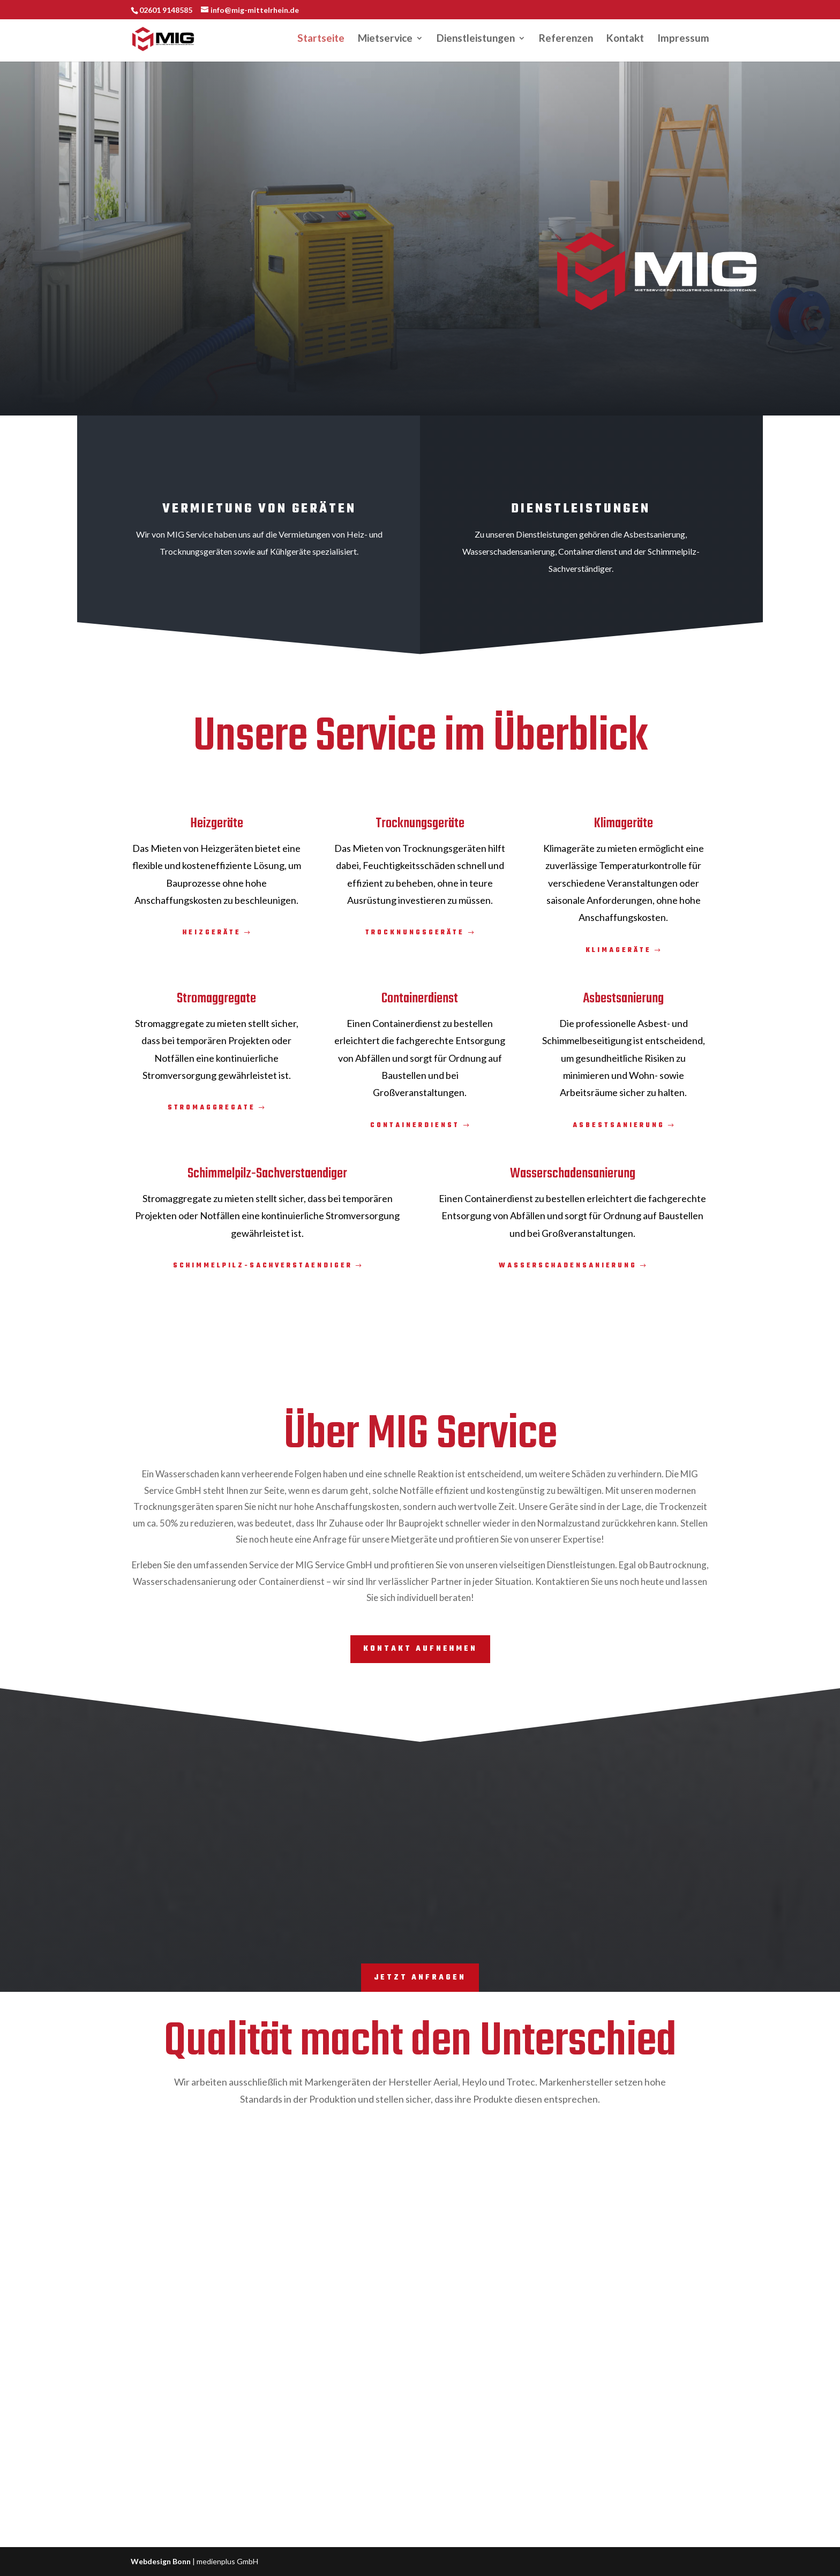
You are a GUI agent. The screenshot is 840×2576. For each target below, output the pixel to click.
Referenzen (566, 41)
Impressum (683, 41)
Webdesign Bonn (161, 2561)
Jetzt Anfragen (420, 1977)
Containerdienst (415, 1125)
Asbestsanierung (619, 1125)
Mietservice (385, 41)
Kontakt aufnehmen (420, 1649)
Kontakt (625, 41)
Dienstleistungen (476, 41)
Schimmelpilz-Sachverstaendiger (262, 1265)
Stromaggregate (212, 1107)
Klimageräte (618, 950)
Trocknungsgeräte (414, 932)
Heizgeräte (212, 932)
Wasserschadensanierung (568, 1265)
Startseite (320, 41)
